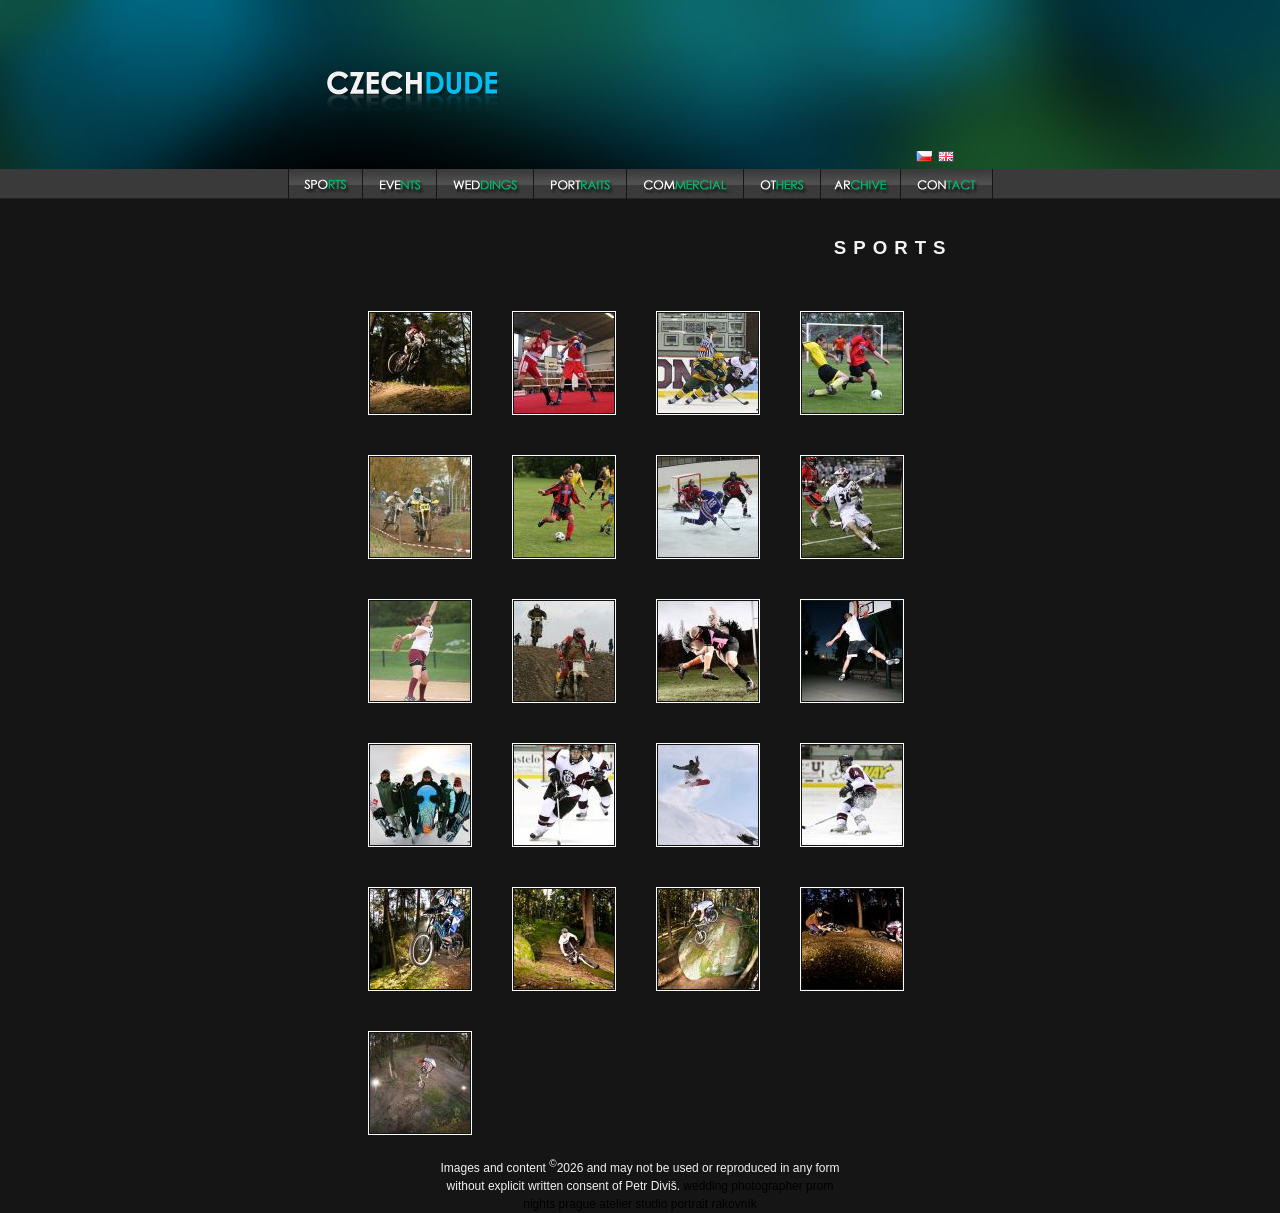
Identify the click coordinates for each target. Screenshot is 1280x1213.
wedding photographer (742, 1186)
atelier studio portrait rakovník (677, 1204)
